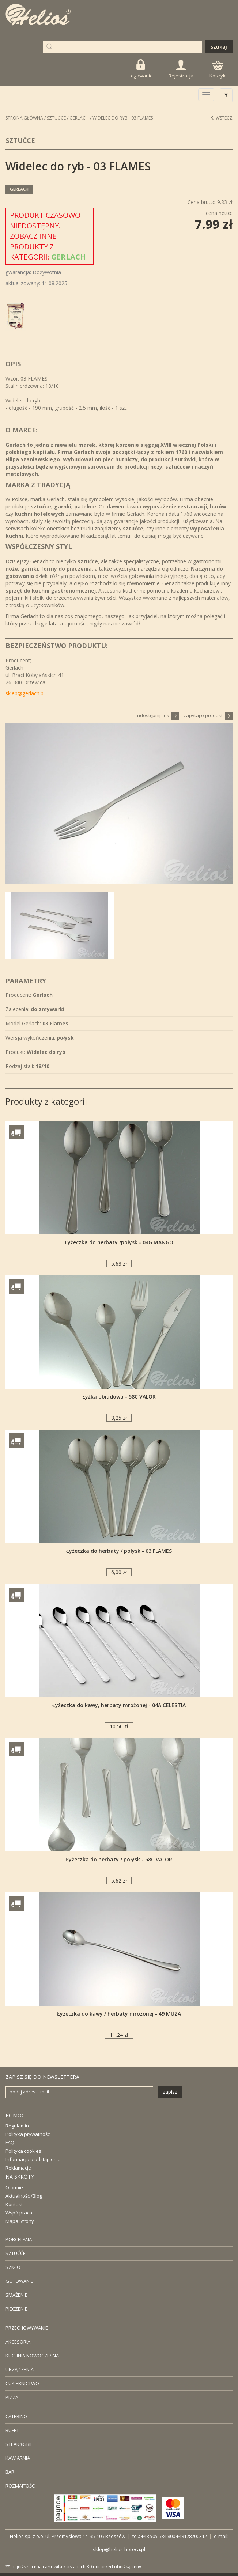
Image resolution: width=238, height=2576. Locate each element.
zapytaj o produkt (208, 715)
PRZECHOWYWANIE (26, 2328)
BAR (9, 2472)
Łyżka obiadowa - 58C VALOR (119, 1396)
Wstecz (221, 118)
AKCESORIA (17, 2341)
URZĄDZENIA (19, 2369)
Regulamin (17, 2125)
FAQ (9, 2142)
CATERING (16, 2416)
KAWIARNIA (17, 2458)
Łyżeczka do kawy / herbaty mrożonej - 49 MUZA (119, 2013)
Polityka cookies (23, 2151)
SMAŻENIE (16, 2295)
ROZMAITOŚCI (20, 2485)
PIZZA (11, 2397)
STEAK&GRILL (20, 2444)
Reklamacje (18, 2167)
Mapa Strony (19, 2221)
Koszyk (217, 70)
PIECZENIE (16, 2308)
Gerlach (79, 118)
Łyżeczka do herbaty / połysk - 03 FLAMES (119, 1550)
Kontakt (14, 2204)
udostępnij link (158, 715)
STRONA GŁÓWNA (24, 118)
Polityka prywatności (28, 2134)
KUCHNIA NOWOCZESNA (32, 2355)
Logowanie (141, 69)
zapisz (170, 2091)
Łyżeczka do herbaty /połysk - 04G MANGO (119, 1242)
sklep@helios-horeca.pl (119, 2549)
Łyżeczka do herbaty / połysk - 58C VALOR (119, 1859)
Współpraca (18, 2212)
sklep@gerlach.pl (25, 693)
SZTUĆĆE (15, 2253)
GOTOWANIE (19, 2281)
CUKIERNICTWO (22, 2383)
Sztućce (56, 118)
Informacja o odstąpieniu (33, 2159)
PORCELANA (18, 2239)
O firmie (14, 2187)
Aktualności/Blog (23, 2196)
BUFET (12, 2430)
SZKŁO (12, 2267)
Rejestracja (181, 69)
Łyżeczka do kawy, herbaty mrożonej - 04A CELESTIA (119, 1705)
